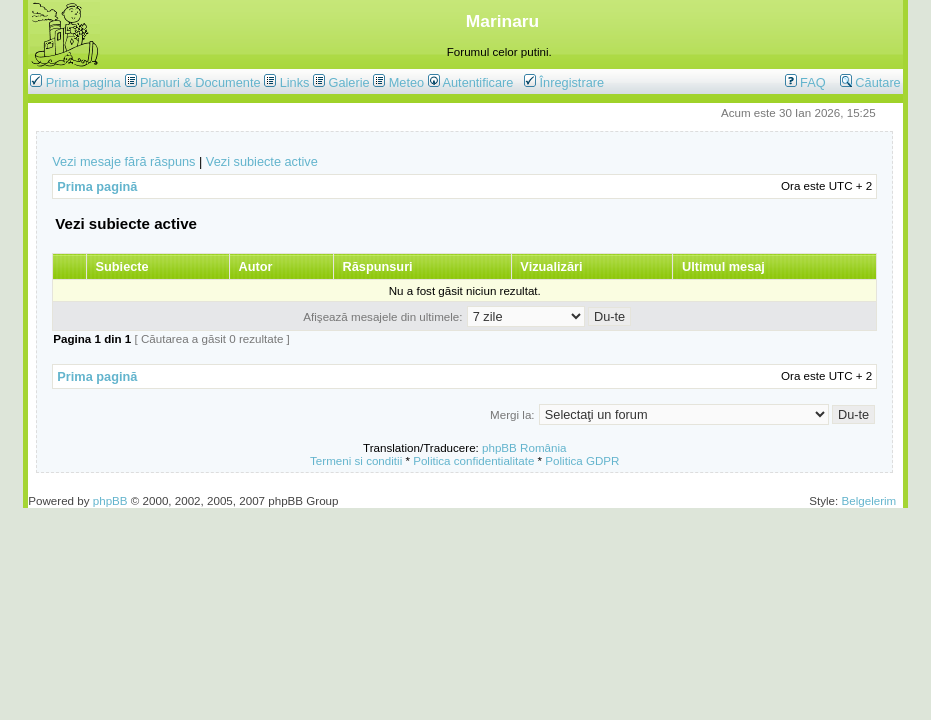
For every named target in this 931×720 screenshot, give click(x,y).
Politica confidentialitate (473, 460)
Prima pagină (97, 186)
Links (295, 82)
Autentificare (471, 82)
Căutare (870, 82)
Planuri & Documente (200, 82)
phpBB (110, 500)
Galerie (348, 82)
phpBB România (524, 447)
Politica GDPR (582, 460)
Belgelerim (868, 500)
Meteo (406, 82)
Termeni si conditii (356, 460)
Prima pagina (83, 82)
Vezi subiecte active (262, 161)
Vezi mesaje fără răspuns (123, 161)
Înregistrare (564, 82)
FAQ (805, 82)
